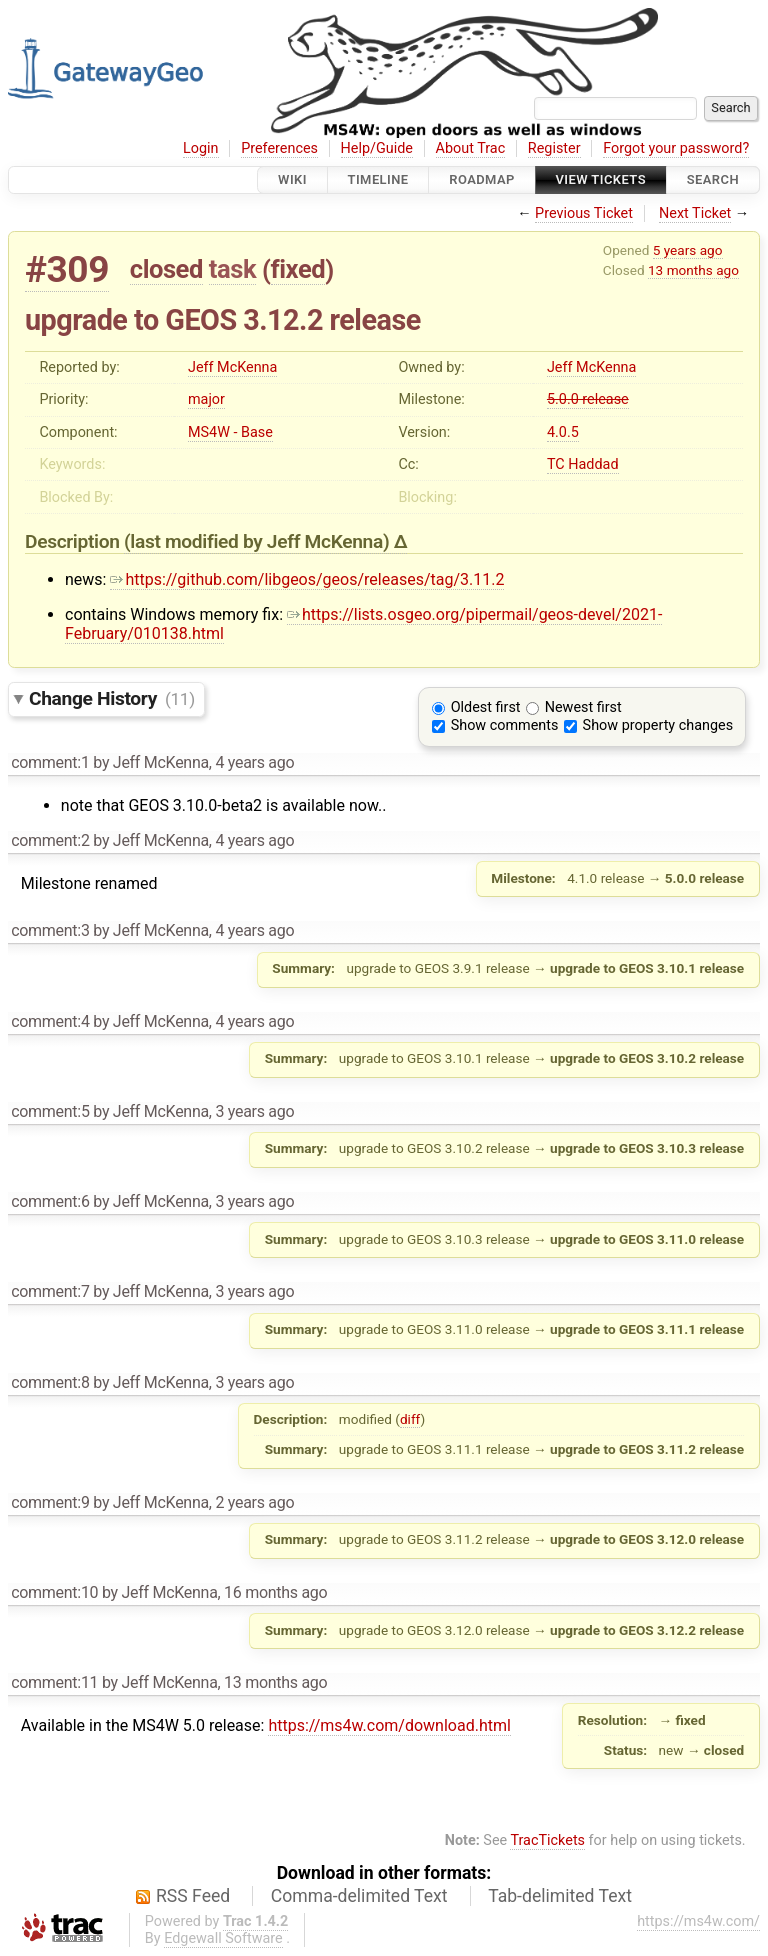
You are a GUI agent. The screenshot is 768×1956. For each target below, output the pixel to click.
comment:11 (54, 1682)
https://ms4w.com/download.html (389, 1725)
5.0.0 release (588, 399)
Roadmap (482, 179)
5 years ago (688, 250)
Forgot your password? (676, 148)
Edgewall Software (223, 1938)
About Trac (471, 148)
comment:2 (50, 840)
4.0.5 (563, 432)
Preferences (279, 148)
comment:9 (50, 1502)
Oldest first (486, 707)
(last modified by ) (259, 541)
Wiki (292, 179)
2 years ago (254, 1502)
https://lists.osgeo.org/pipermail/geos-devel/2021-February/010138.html (363, 624)
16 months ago (275, 1592)
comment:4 (50, 1021)
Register (554, 148)
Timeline (378, 179)
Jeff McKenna (232, 367)
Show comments (505, 725)
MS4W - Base (230, 432)
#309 (67, 269)
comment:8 (50, 1382)
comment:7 (50, 1291)
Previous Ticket (584, 213)
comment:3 (50, 930)
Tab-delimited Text (560, 1896)
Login (201, 148)
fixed (298, 269)
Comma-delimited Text (359, 1896)
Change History (112, 698)
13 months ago (693, 270)
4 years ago (254, 762)
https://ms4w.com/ (698, 1921)
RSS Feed (193, 1896)
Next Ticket (695, 213)
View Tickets (601, 179)
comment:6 (50, 1201)
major (206, 399)
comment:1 (50, 762)
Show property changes (658, 725)
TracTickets (547, 1840)
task (232, 269)
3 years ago (254, 1111)
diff (410, 1419)
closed (166, 269)
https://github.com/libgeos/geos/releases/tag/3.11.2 (307, 579)
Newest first (583, 707)
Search (713, 179)
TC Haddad (583, 464)
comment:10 (54, 1592)
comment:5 (50, 1111)
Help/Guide (377, 148)
